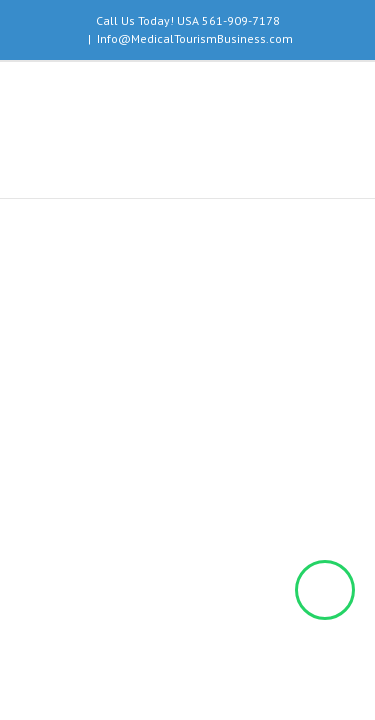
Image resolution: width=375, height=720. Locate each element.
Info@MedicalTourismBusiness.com (195, 38)
